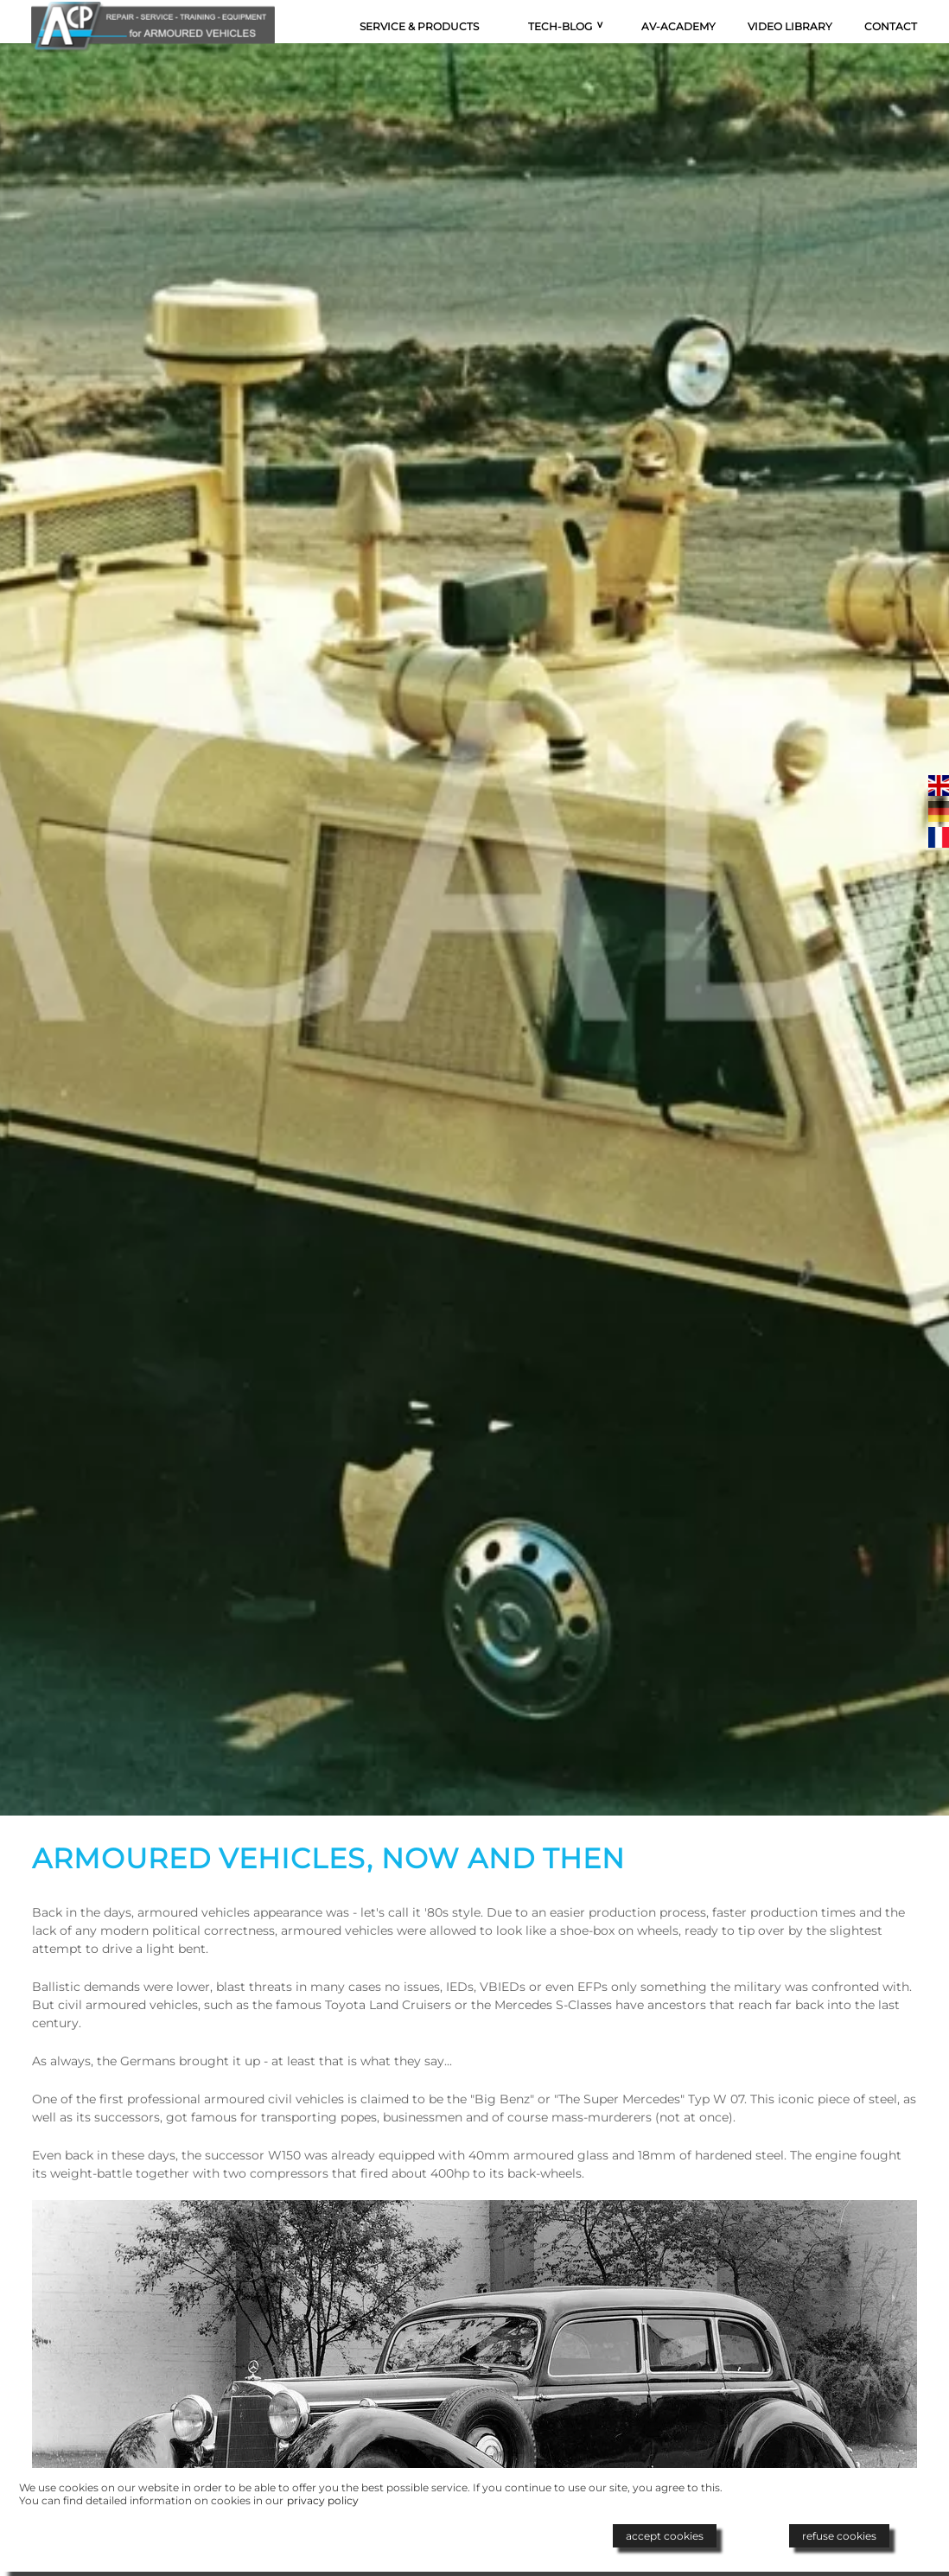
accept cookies (665, 2535)
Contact (890, 26)
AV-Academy (678, 26)
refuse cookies (839, 2535)
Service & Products (419, 26)
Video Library (790, 26)
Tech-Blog (560, 26)
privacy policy (323, 2500)
